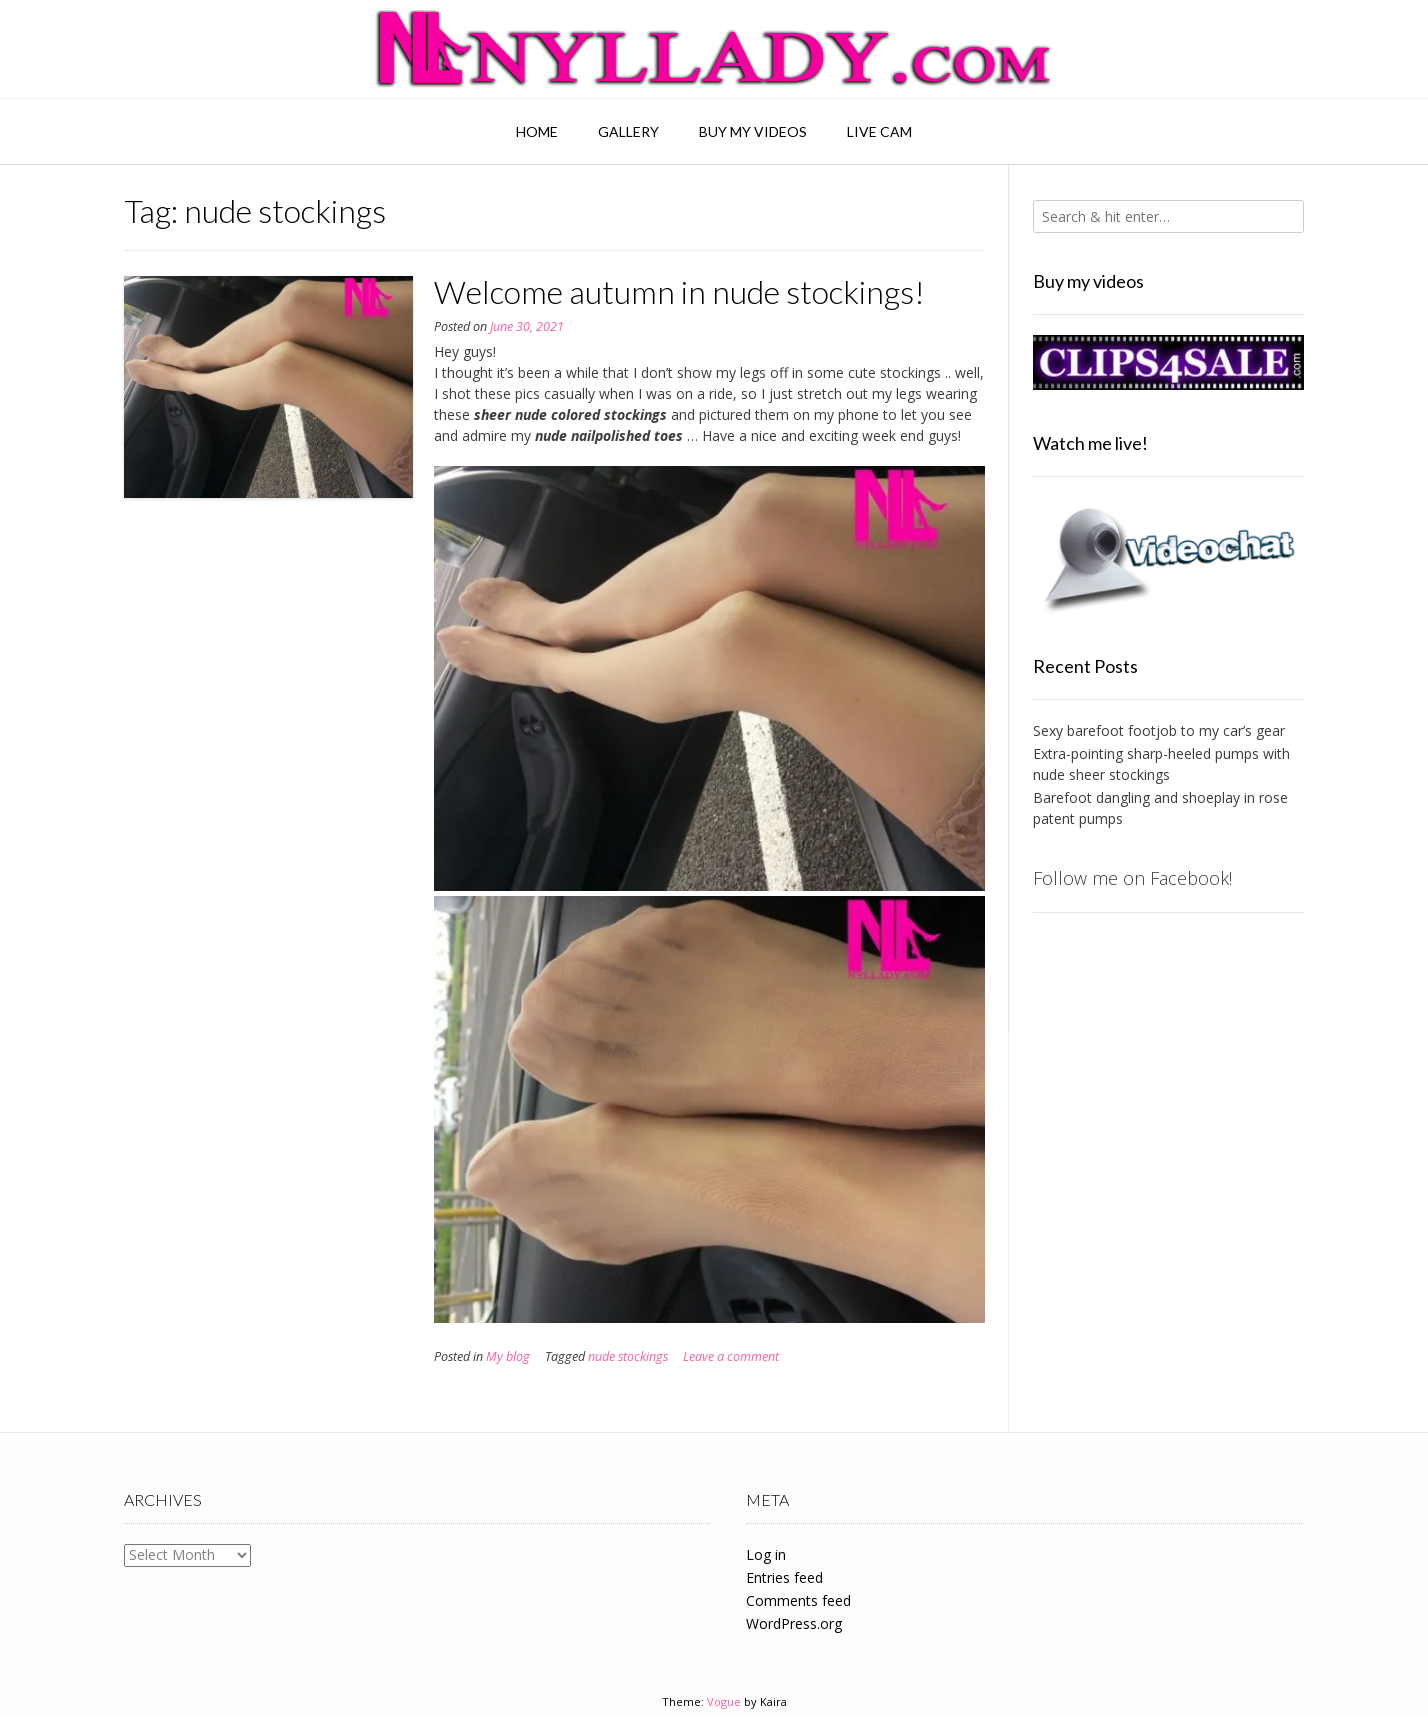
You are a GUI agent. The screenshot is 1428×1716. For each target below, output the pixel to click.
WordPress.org (794, 1623)
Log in (766, 1554)
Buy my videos (753, 131)
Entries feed (784, 1577)
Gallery (628, 131)
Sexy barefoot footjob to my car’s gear (1159, 730)
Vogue (724, 1701)
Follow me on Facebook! (1132, 878)
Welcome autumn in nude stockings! (679, 291)
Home (537, 131)
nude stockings (628, 1356)
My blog (508, 1356)
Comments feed (798, 1600)
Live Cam (879, 131)
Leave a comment (731, 1356)
